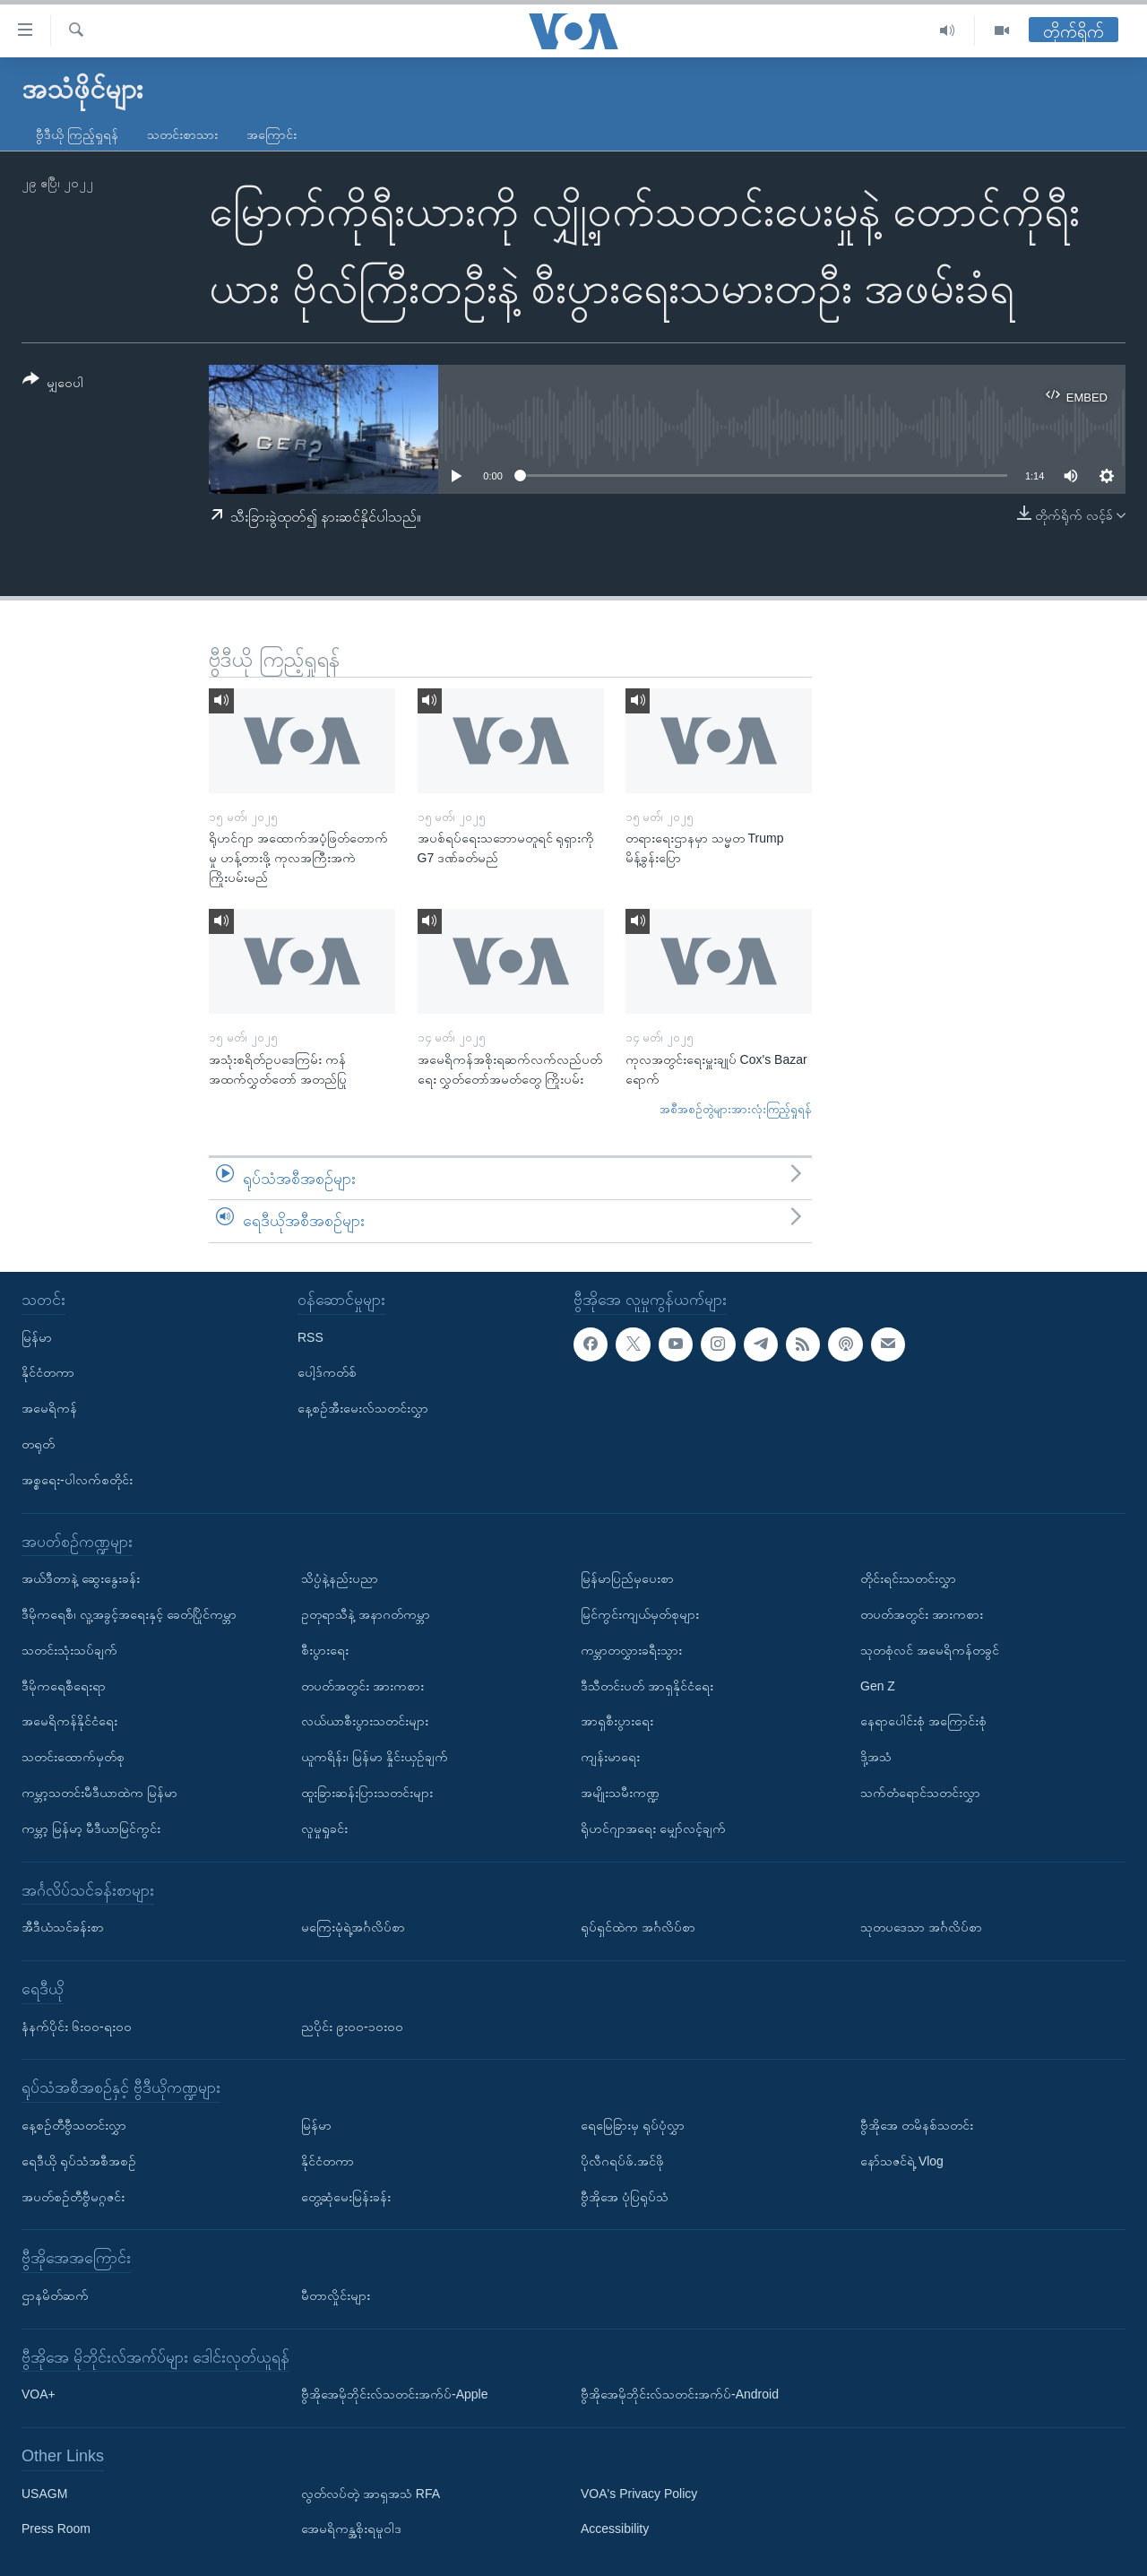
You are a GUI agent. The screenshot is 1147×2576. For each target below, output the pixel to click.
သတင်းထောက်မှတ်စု (73, 1757)
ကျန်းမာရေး (610, 1757)
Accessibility (615, 2528)
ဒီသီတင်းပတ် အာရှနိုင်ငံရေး (647, 1685)
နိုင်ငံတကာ (48, 1372)
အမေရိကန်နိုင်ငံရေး (69, 1721)
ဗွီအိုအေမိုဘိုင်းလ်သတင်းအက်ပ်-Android (680, 2394)
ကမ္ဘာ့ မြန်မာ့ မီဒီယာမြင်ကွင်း (91, 1828)
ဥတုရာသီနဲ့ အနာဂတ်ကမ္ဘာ (365, 1614)
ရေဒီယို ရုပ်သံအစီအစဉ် (79, 2161)
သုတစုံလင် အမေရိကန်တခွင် (929, 1650)
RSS (310, 1336)
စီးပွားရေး (325, 1650)
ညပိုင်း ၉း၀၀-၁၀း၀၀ (352, 2025)
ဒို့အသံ (876, 1757)
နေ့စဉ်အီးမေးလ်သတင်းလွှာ (363, 1408)
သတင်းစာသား (182, 134)
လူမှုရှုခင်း (324, 1828)
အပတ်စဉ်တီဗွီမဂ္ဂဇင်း (73, 2196)
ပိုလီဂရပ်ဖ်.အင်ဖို (622, 2161)
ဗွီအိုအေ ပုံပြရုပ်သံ (624, 2196)
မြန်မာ (37, 1336)
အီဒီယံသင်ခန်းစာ (63, 1927)
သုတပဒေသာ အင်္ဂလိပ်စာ (921, 1927)
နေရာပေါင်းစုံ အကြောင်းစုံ (923, 1721)
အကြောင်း (271, 134)
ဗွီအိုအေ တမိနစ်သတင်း (916, 2125)
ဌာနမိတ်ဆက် (55, 2295)
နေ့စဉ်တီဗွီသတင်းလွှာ (74, 2125)
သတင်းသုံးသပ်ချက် (69, 1650)
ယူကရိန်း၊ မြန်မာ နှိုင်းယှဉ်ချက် (374, 1757)
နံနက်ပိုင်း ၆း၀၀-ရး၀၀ (77, 2025)
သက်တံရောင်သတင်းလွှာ (920, 1792)
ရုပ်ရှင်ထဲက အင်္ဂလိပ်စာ (638, 1927)
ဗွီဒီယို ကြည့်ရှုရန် (77, 134)
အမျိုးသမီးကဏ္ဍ (620, 1792)
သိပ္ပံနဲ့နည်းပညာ (339, 1578)
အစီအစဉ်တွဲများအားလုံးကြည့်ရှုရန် (736, 1109)
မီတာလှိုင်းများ (335, 2295)
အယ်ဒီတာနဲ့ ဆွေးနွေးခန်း (81, 1578)
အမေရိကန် (49, 1408)
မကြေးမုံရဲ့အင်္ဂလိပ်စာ (353, 1927)
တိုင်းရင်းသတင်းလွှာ (908, 1578)
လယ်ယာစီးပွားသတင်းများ (364, 1721)
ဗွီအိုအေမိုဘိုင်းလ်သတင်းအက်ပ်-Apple (394, 2394)
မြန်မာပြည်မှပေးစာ (627, 1578)
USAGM (44, 2492)
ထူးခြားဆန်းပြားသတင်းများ (367, 1792)
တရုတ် (38, 1444)
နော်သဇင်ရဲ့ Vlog (902, 2161)
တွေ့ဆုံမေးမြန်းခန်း (346, 2196)
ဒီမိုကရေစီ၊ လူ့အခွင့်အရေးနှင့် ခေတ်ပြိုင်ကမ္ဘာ (129, 1614)
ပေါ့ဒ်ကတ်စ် (327, 1372)
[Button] (52, 384)
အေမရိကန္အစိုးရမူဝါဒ (351, 2528)
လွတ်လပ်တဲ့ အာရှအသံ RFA (370, 2492)
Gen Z (877, 1685)
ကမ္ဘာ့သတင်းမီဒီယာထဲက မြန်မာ (99, 1792)
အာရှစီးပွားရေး (617, 1721)
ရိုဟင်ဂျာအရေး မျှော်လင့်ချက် (653, 1828)
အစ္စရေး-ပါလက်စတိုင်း (77, 1480)
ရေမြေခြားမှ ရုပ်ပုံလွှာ (633, 2125)
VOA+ (39, 2394)
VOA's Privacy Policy (639, 2492)
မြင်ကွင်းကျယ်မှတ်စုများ (640, 1614)
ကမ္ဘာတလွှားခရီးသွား (631, 1650)
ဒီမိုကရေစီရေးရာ (64, 1685)
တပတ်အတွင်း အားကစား (362, 1685)
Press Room (56, 2528)
